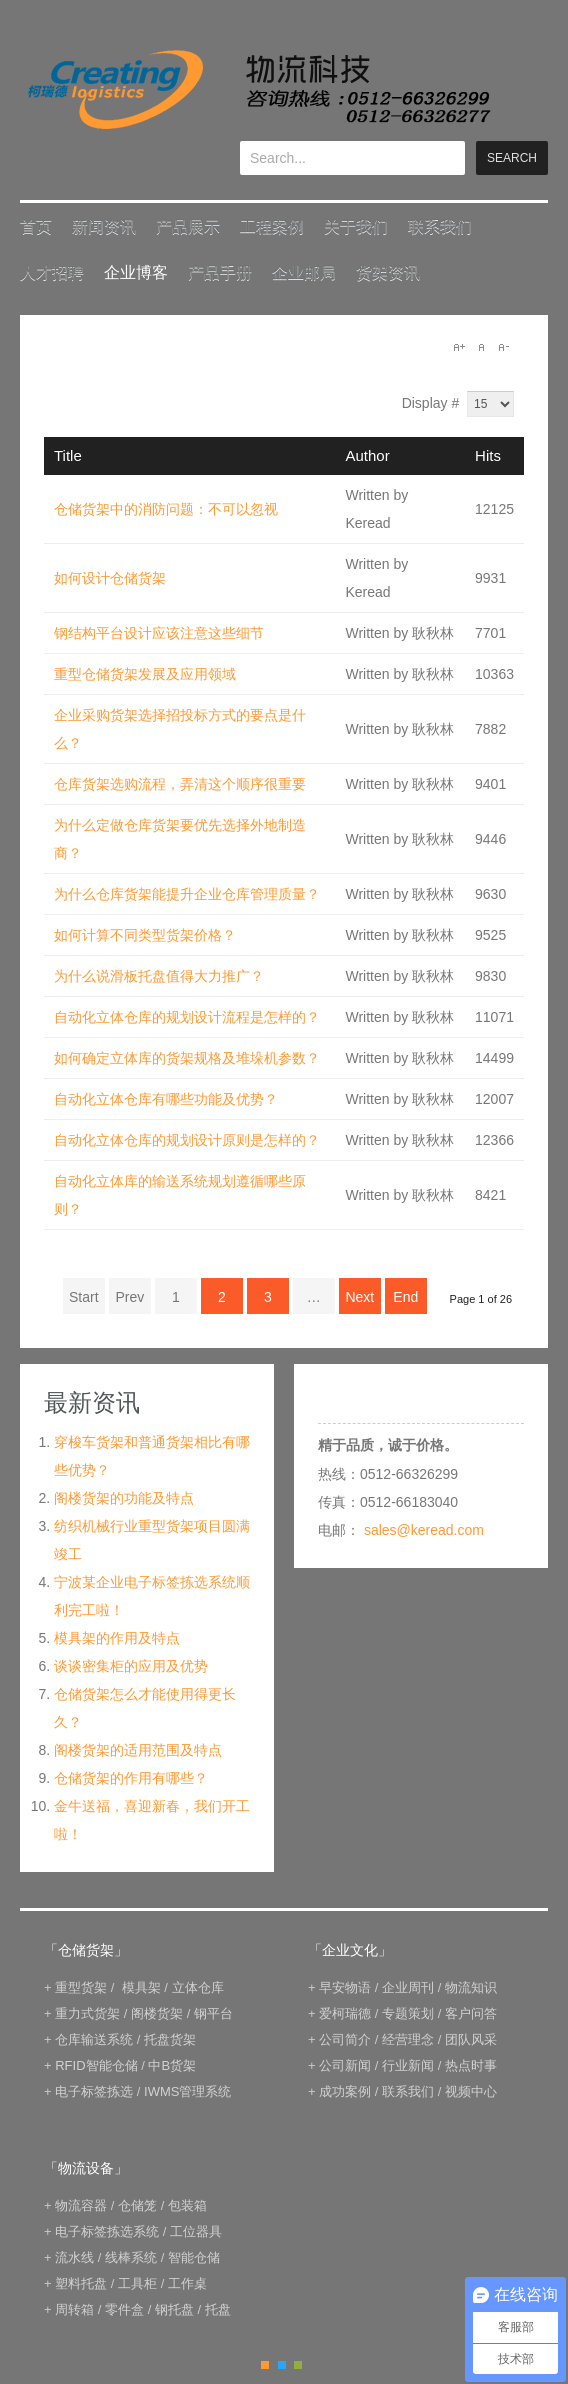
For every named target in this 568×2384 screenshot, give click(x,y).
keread (257, 89)
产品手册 (220, 272)
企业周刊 (408, 1987)
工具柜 (137, 2283)
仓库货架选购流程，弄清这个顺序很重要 (180, 784)
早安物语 (345, 1987)
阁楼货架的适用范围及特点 (138, 1750)
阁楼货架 (157, 2013)
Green (298, 2365)
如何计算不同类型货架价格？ (145, 935)
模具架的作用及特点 (117, 1638)
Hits (488, 455)
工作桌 (187, 2283)
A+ (459, 347)
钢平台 (213, 2013)
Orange (265, 2365)
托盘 (218, 2309)
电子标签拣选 (94, 2091)
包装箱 (187, 2205)
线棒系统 (131, 2257)
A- (503, 347)
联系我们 (440, 226)
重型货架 (81, 1987)
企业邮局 (304, 272)
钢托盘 (174, 2309)
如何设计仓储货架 (110, 578)
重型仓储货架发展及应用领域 (145, 674)
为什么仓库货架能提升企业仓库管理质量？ (187, 894)
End (405, 1297)
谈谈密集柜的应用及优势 (131, 1666)
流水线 (74, 2257)
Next (359, 1297)
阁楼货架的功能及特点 (124, 1498)
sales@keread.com (424, 1530)
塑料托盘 (81, 2283)
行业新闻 (408, 2065)
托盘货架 (170, 2039)
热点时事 (471, 2065)
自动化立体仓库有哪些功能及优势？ (166, 1099)
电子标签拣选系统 (106, 2231)
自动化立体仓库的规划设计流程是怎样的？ (187, 1017)
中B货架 (172, 2065)
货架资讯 (388, 272)
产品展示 (188, 226)
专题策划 (408, 2013)
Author (368, 455)
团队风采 (471, 2039)
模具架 (141, 1987)
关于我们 (356, 226)
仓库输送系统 (94, 2039)
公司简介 (345, 2039)
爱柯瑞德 (345, 2013)
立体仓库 (198, 1987)
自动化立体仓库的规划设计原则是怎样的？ (187, 1140)
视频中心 (471, 2091)
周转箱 (74, 2309)
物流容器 (81, 2205)
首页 (36, 226)
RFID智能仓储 (96, 2065)
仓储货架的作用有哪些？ (131, 1778)
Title (68, 455)
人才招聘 (52, 272)
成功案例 (345, 2091)
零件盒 (124, 2309)
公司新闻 (345, 2065)
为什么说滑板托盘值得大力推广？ (159, 976)
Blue (282, 2365)
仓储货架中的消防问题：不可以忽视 (166, 509)
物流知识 (471, 1987)
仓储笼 (137, 2205)
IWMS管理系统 (187, 2091)
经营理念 (408, 2039)
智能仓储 (194, 2257)
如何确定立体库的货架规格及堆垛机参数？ (187, 1058)
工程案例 (272, 226)
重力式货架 (87, 2013)
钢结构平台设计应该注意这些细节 (159, 633)
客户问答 (471, 2013)
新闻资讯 (104, 226)
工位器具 (196, 2231)
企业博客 (136, 272)
